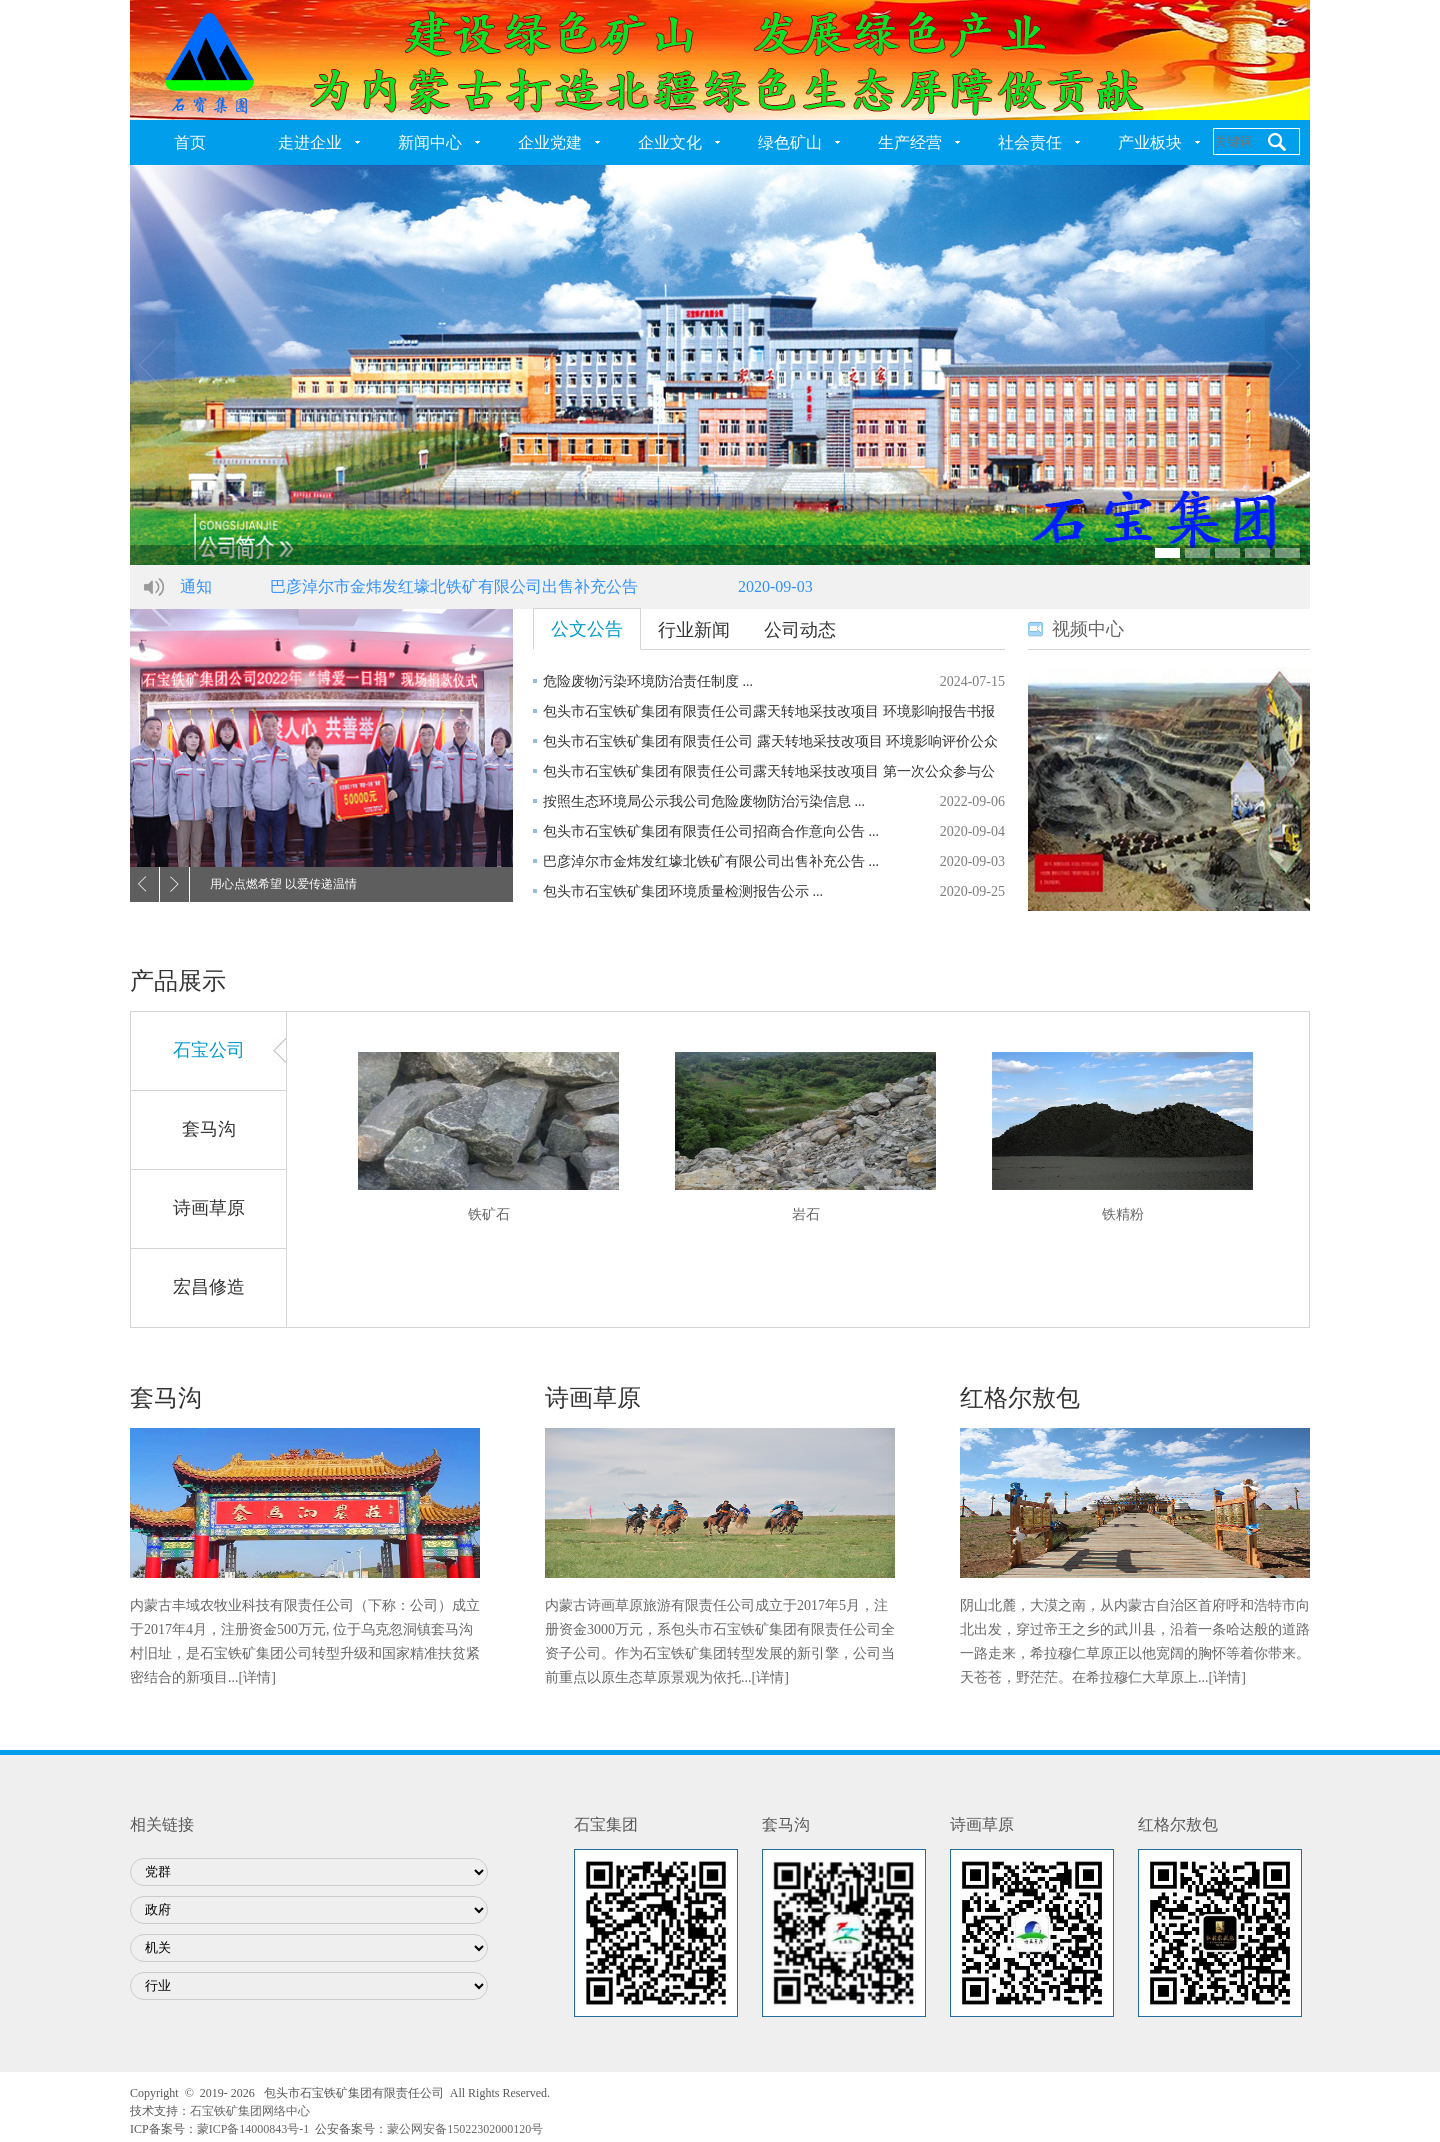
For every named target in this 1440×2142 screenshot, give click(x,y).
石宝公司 (209, 1050)
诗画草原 (209, 1208)
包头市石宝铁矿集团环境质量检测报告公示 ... (683, 891)
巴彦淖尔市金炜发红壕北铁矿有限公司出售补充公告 (454, 586)
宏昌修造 (209, 1287)
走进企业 (310, 142)
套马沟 (209, 1129)
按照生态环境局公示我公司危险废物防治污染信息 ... (704, 801)
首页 (190, 142)
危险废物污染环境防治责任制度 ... (648, 681)
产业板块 (1150, 142)
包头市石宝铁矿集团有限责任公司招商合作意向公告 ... (711, 831)
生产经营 (910, 142)
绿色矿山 (790, 142)
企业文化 (670, 142)
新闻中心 (430, 142)
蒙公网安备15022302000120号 (465, 2129)
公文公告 (587, 629)
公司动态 (800, 630)
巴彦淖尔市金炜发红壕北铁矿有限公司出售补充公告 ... (711, 861)
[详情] (257, 1677)
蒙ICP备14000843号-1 (253, 2129)
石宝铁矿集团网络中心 (250, 2111)
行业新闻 (694, 630)
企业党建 (550, 142)
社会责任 (1030, 142)
